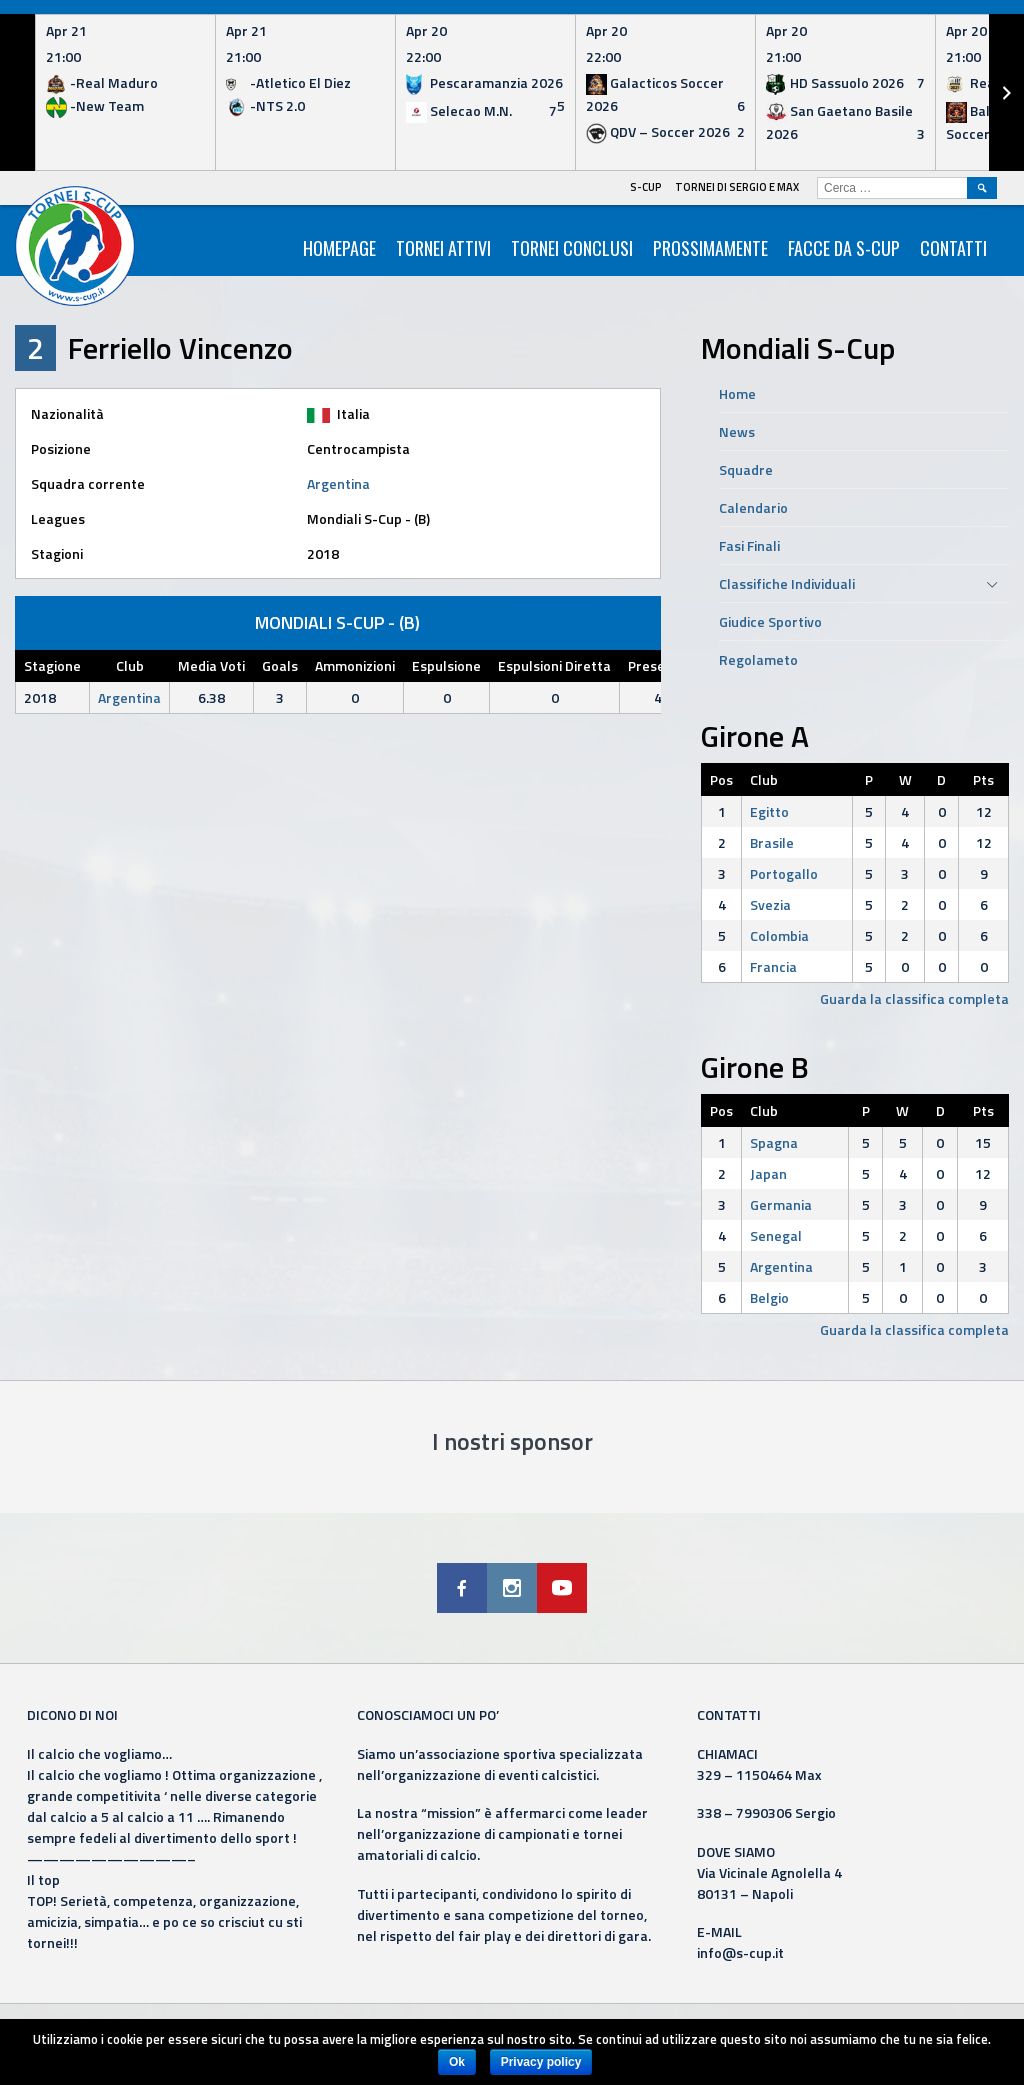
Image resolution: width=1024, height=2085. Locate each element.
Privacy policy (541, 2062)
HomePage (339, 248)
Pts (983, 779)
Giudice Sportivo (770, 621)
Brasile (772, 842)
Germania (781, 1204)
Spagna (774, 1142)
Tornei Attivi (443, 248)
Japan (768, 1173)
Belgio (769, 1297)
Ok (457, 2062)
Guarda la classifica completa (914, 998)
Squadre (746, 469)
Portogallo (784, 873)
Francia (773, 966)
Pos (721, 779)
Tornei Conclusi (572, 248)
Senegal (776, 1235)
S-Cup (646, 187)
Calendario (753, 507)
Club (764, 779)
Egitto (769, 811)
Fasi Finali (749, 545)
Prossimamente (710, 248)
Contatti (953, 248)
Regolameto (758, 659)
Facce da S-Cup (844, 248)
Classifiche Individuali (787, 583)
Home (737, 393)
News (737, 431)
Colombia (779, 935)
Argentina (338, 483)
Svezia (770, 904)
